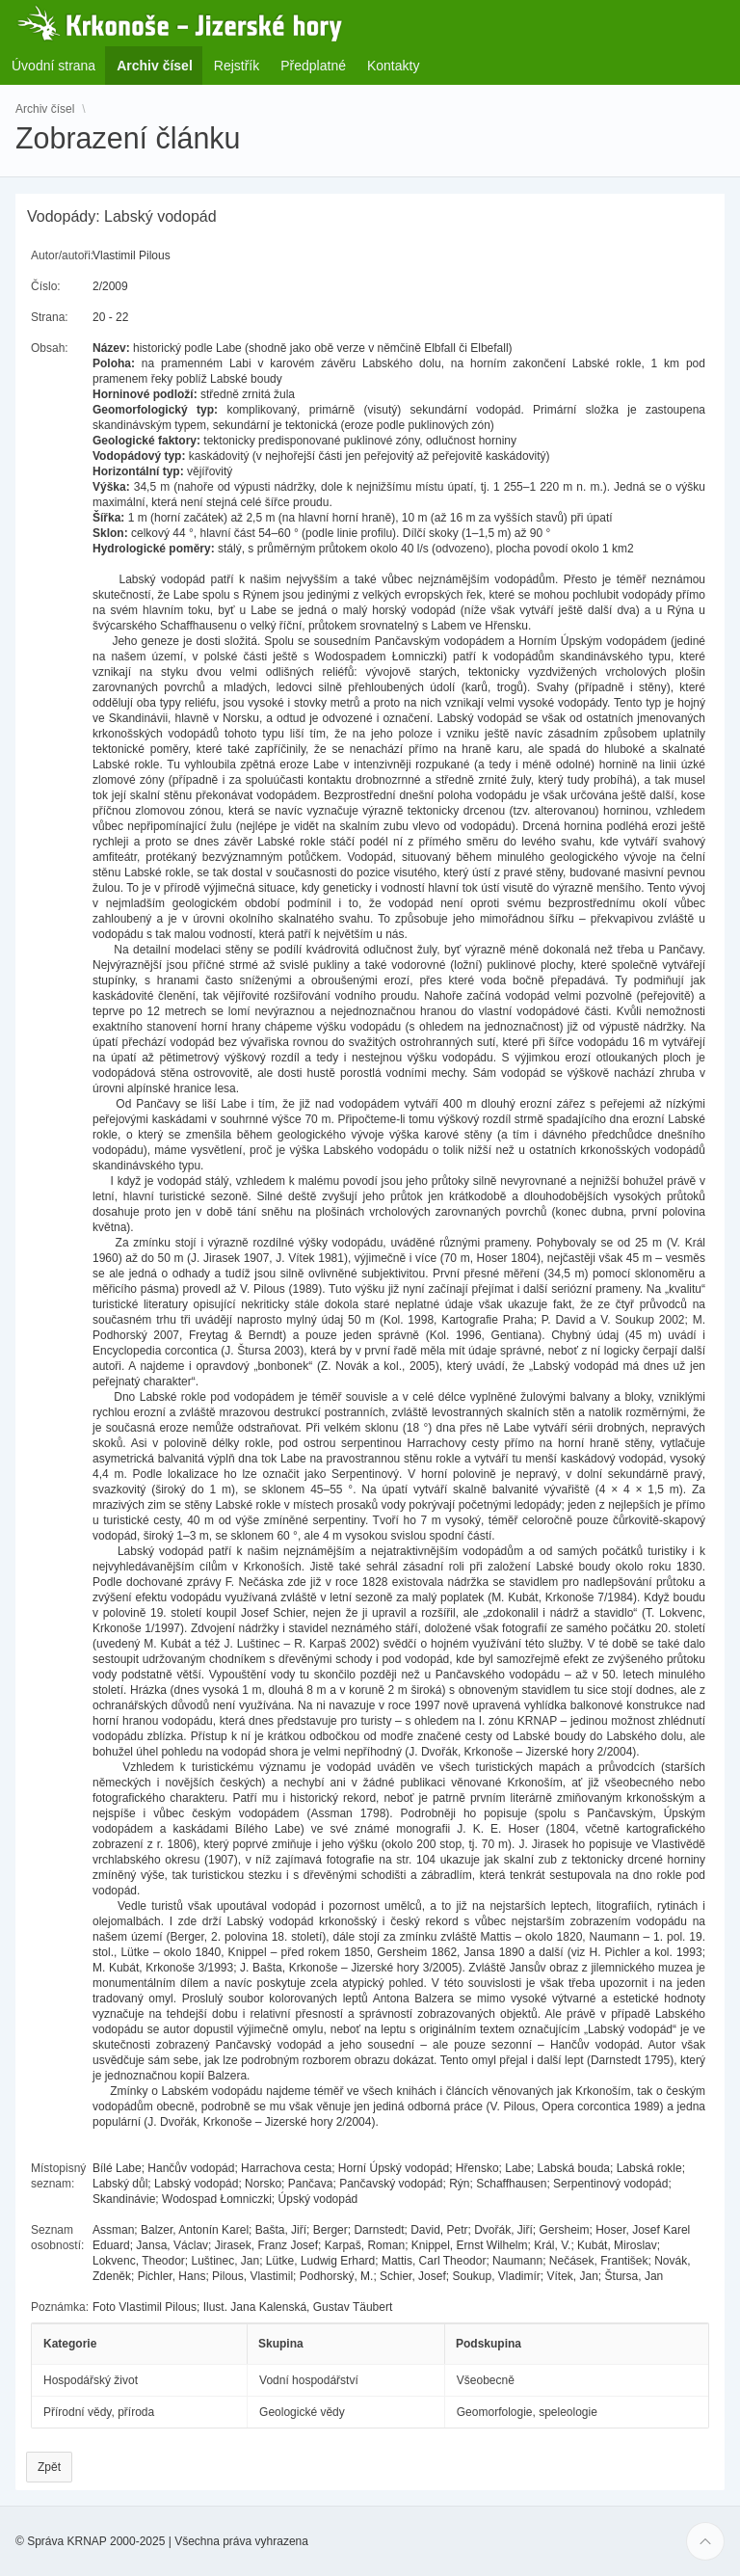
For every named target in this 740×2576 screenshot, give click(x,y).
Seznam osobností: (57, 2237)
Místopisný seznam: (58, 2175)
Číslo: (46, 286)
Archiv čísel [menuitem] (160, 65)
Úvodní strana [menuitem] (53, 65)
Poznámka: (60, 2307)
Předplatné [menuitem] (313, 65)
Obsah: (49, 348)
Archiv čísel (44, 108)
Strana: (49, 317)
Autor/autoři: (62, 255)
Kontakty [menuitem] (393, 65)
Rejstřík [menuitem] (236, 65)
